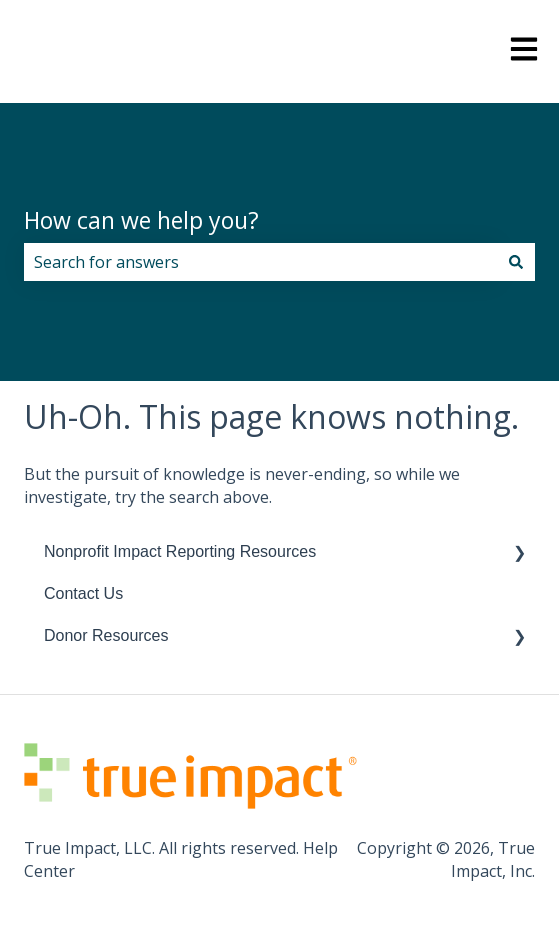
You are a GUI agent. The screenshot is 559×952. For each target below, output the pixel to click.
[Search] (516, 262)
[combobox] (260, 262)
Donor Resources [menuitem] (106, 635)
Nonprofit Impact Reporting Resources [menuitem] (180, 551)
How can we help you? (141, 220)
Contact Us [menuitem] (83, 593)
